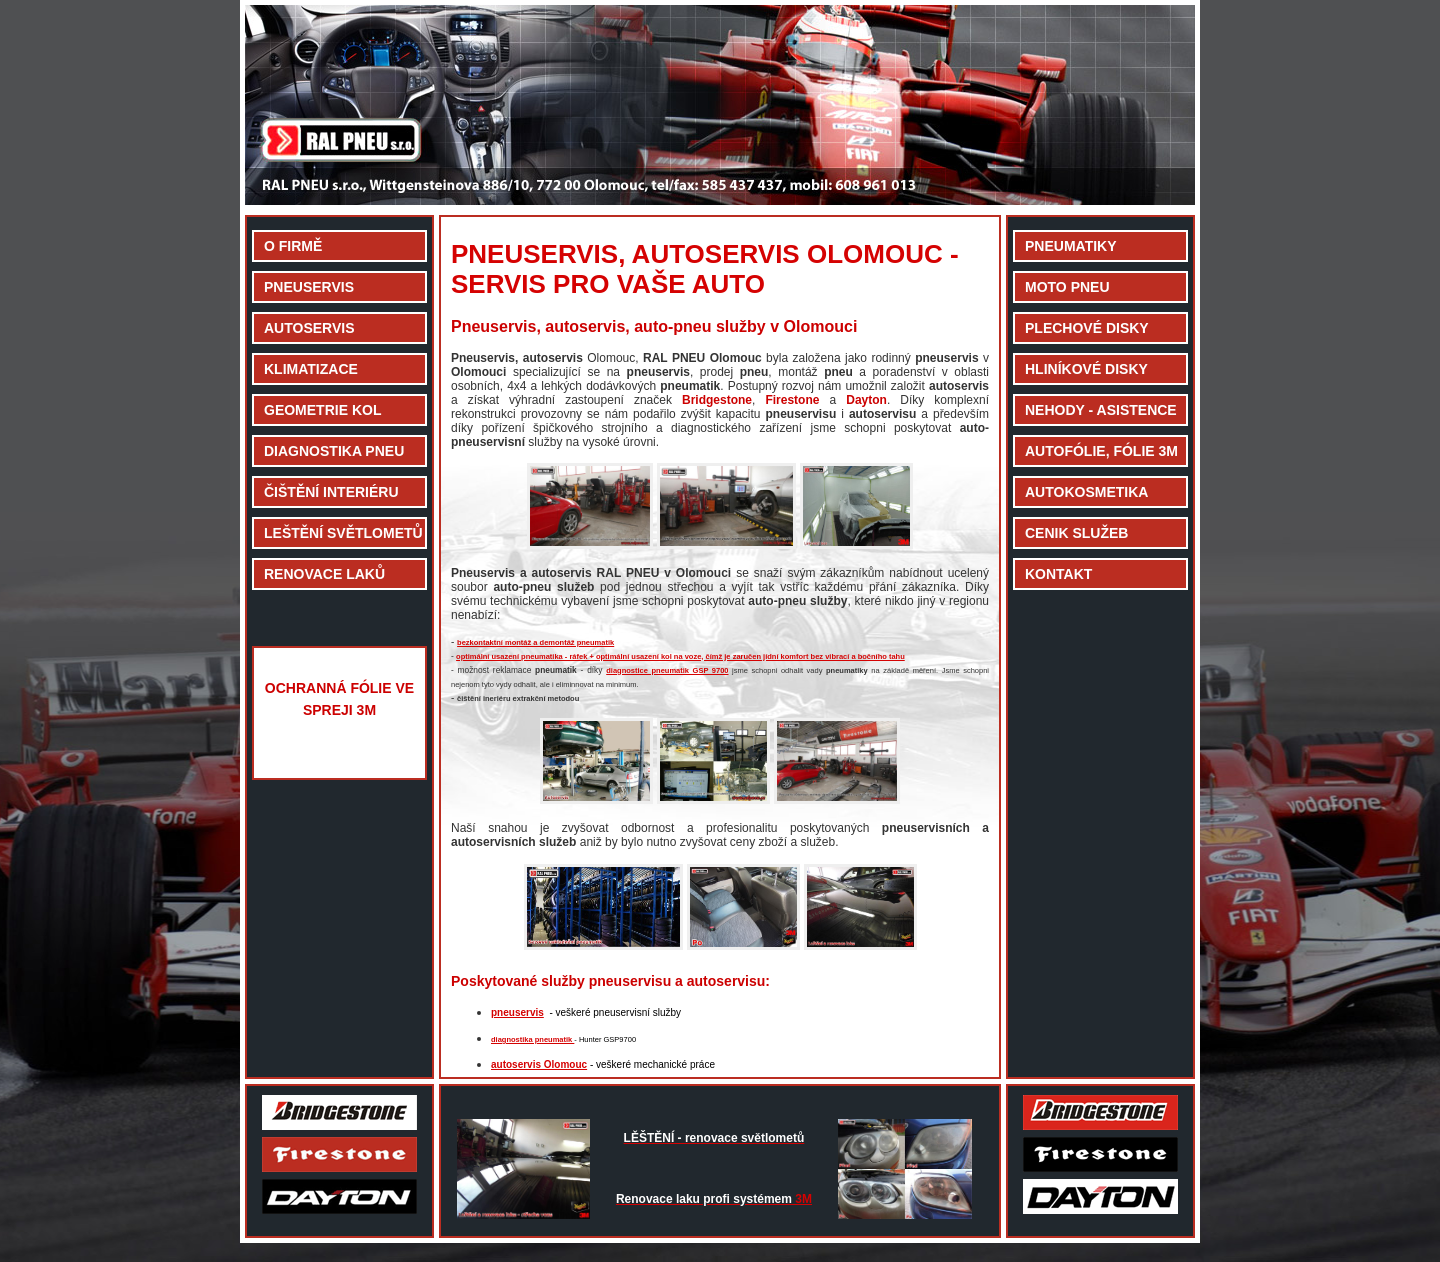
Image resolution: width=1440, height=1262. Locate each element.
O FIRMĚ (293, 246)
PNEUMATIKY (1071, 246)
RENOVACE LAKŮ (324, 574)
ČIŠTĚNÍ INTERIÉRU (331, 492)
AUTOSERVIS (309, 328)
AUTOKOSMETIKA (1086, 492)
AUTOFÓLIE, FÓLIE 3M (1101, 451)
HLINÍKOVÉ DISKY (1086, 369)
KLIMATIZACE (311, 369)
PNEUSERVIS (309, 287)
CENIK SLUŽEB (1076, 533)
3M (714, 1199)
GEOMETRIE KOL (322, 410)
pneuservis (517, 1012)
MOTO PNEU (1067, 287)
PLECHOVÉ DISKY (1087, 328)
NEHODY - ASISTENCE (1101, 410)
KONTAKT (1058, 574)
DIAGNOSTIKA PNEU (334, 451)
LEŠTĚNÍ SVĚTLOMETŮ (343, 533)
